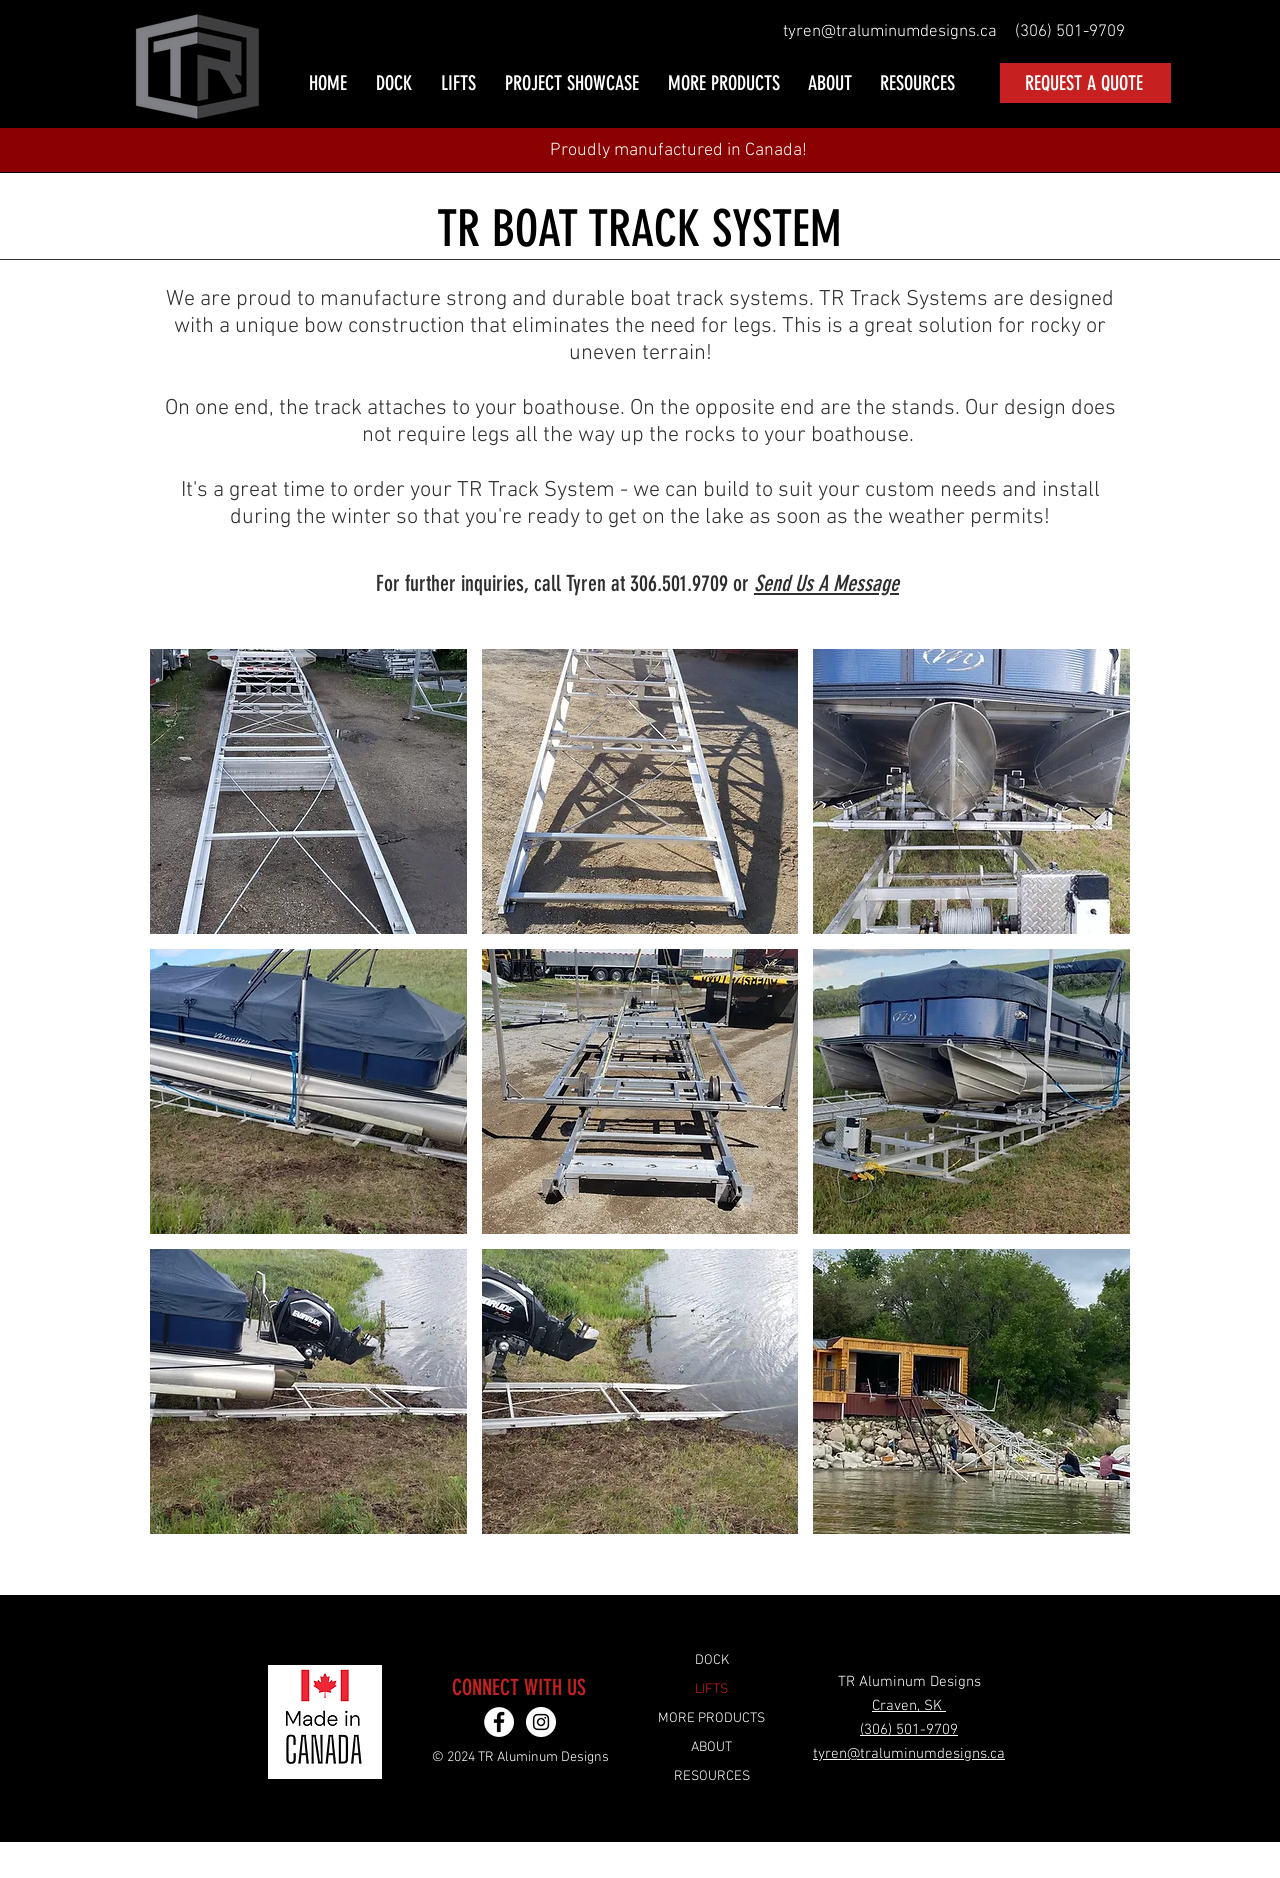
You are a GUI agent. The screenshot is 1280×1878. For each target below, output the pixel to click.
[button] (395, 83)
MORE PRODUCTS (711, 1718)
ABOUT (711, 1747)
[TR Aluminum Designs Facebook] (499, 1722)
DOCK (712, 1660)
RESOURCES (712, 1776)
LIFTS (711, 1689)
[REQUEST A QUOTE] (1085, 83)
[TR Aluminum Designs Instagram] (541, 1722)
